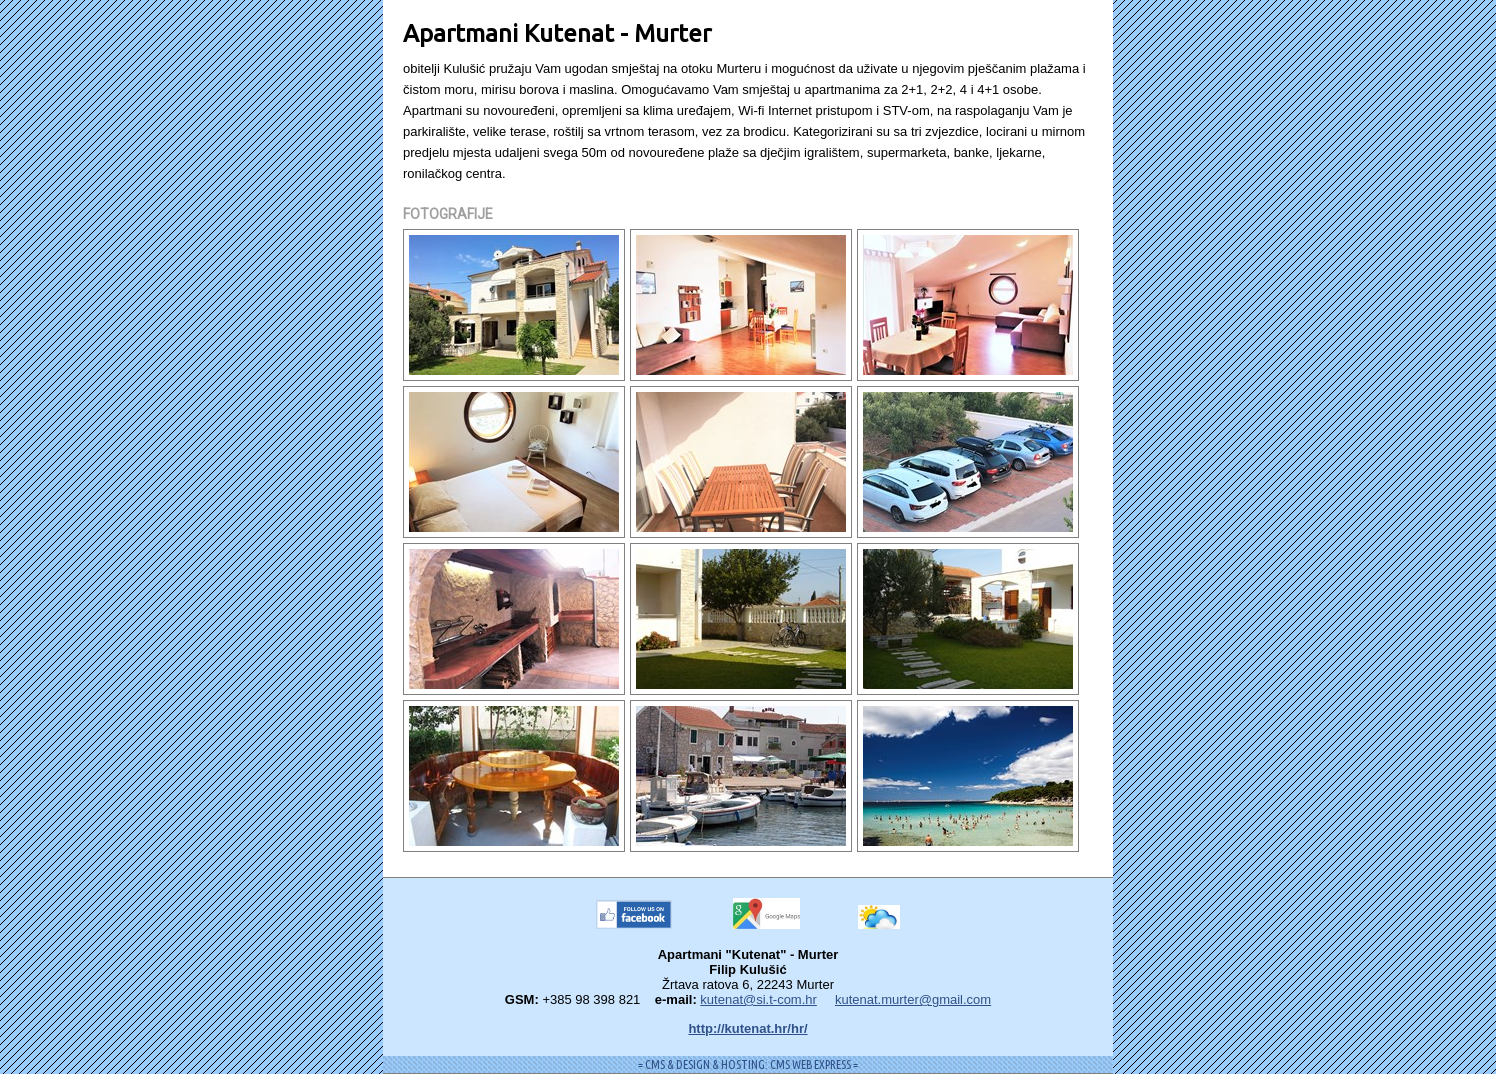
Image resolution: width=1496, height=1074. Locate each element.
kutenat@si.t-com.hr (758, 999)
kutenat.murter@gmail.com (913, 999)
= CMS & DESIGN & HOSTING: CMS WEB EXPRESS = (748, 1064)
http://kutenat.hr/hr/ (747, 1028)
